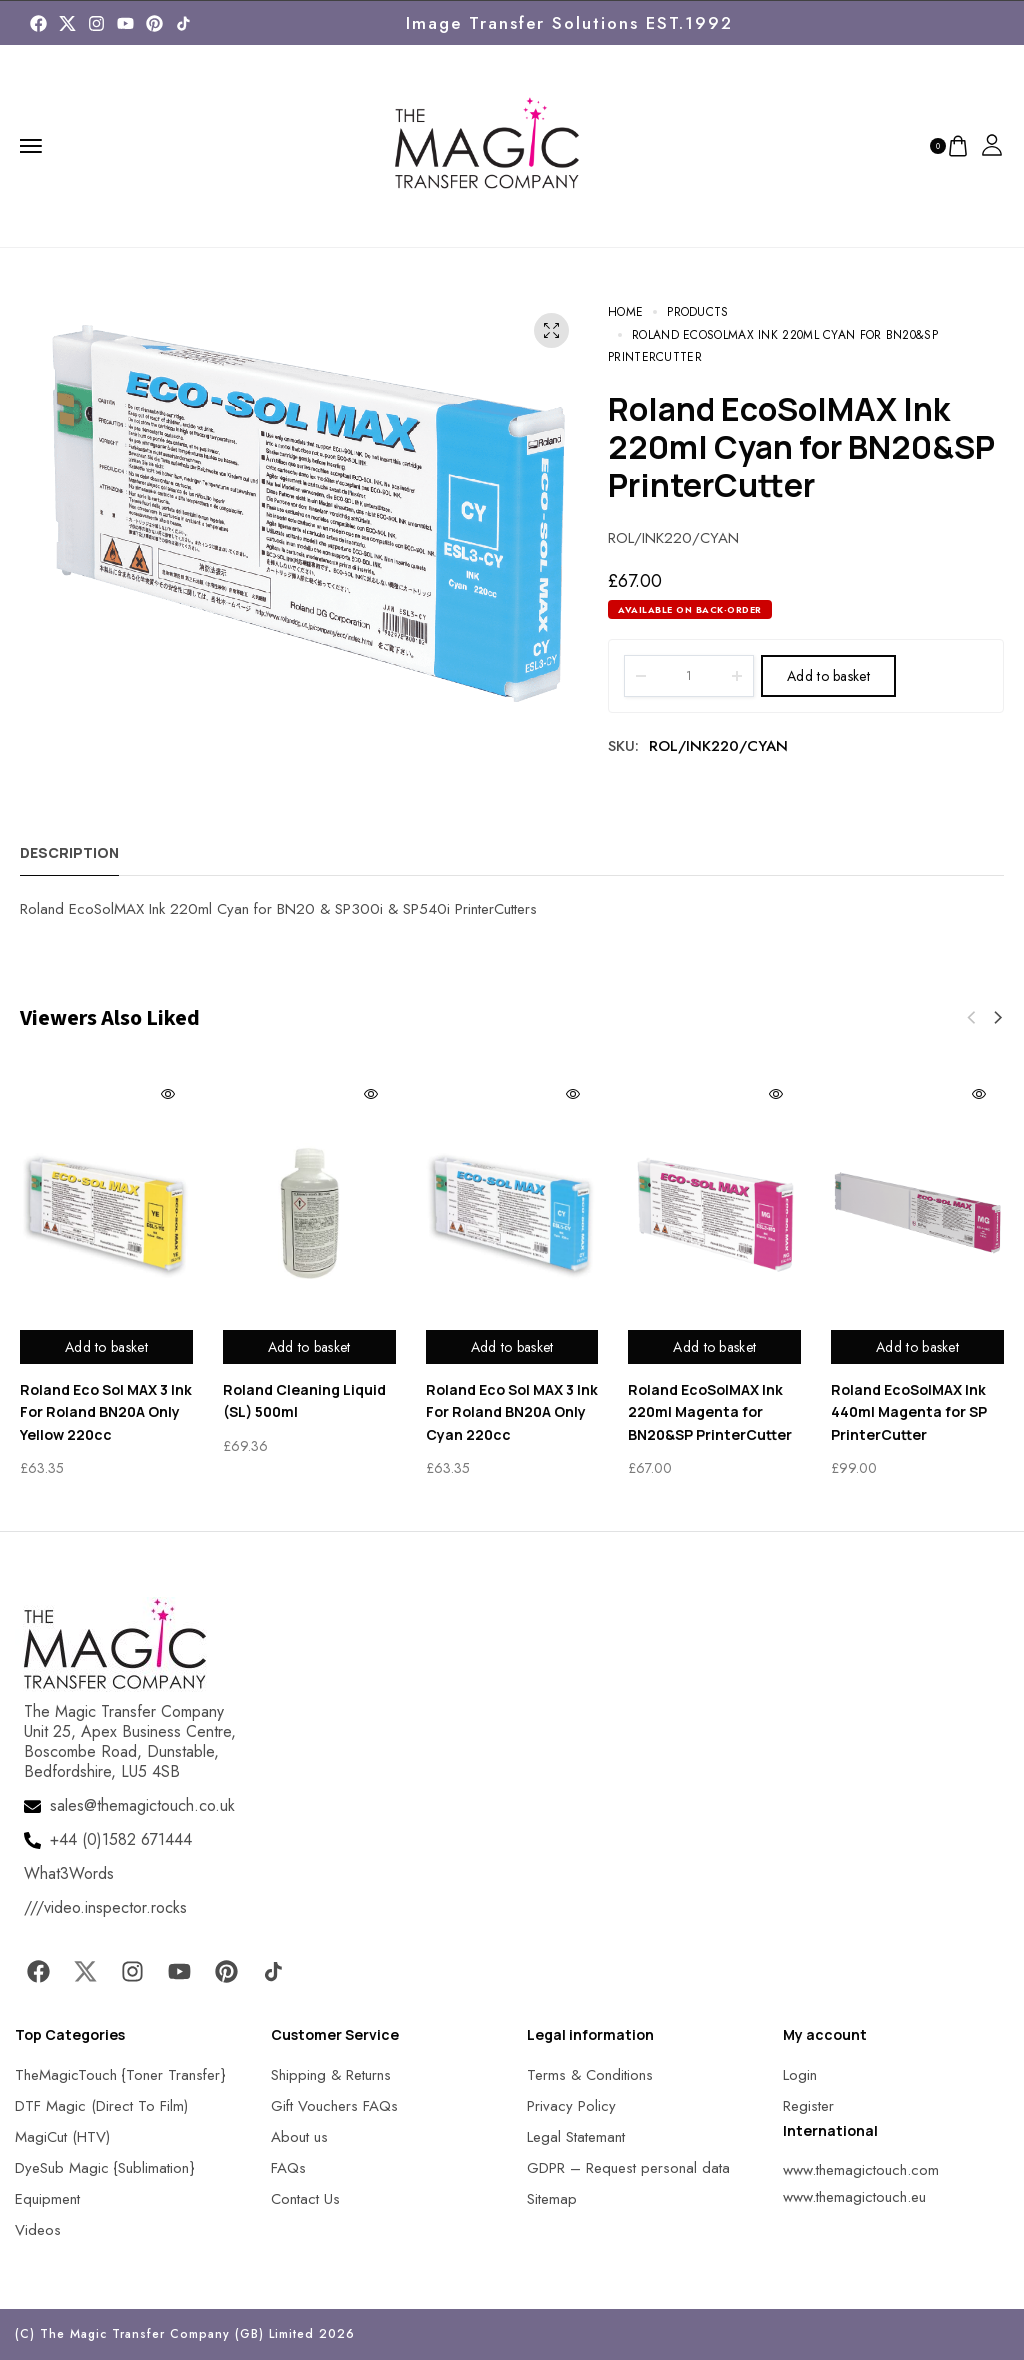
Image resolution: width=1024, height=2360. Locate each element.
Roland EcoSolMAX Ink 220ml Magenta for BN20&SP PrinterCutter (710, 1412)
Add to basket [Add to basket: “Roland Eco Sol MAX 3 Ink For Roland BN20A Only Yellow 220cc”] (106, 1347)
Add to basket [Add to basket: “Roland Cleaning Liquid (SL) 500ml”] (309, 1347)
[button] (998, 1018)
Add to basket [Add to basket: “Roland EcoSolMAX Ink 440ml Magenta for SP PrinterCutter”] (917, 1347)
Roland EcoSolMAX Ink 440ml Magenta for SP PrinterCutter (909, 1412)
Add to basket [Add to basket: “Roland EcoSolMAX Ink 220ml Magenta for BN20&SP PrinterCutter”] (714, 1347)
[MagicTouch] (183, 23)
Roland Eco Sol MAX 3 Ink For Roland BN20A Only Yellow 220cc (106, 1412)
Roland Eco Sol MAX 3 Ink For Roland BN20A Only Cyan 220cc (512, 1412)
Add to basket (828, 676)
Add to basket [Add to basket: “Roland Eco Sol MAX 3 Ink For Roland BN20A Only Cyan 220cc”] (512, 1347)
